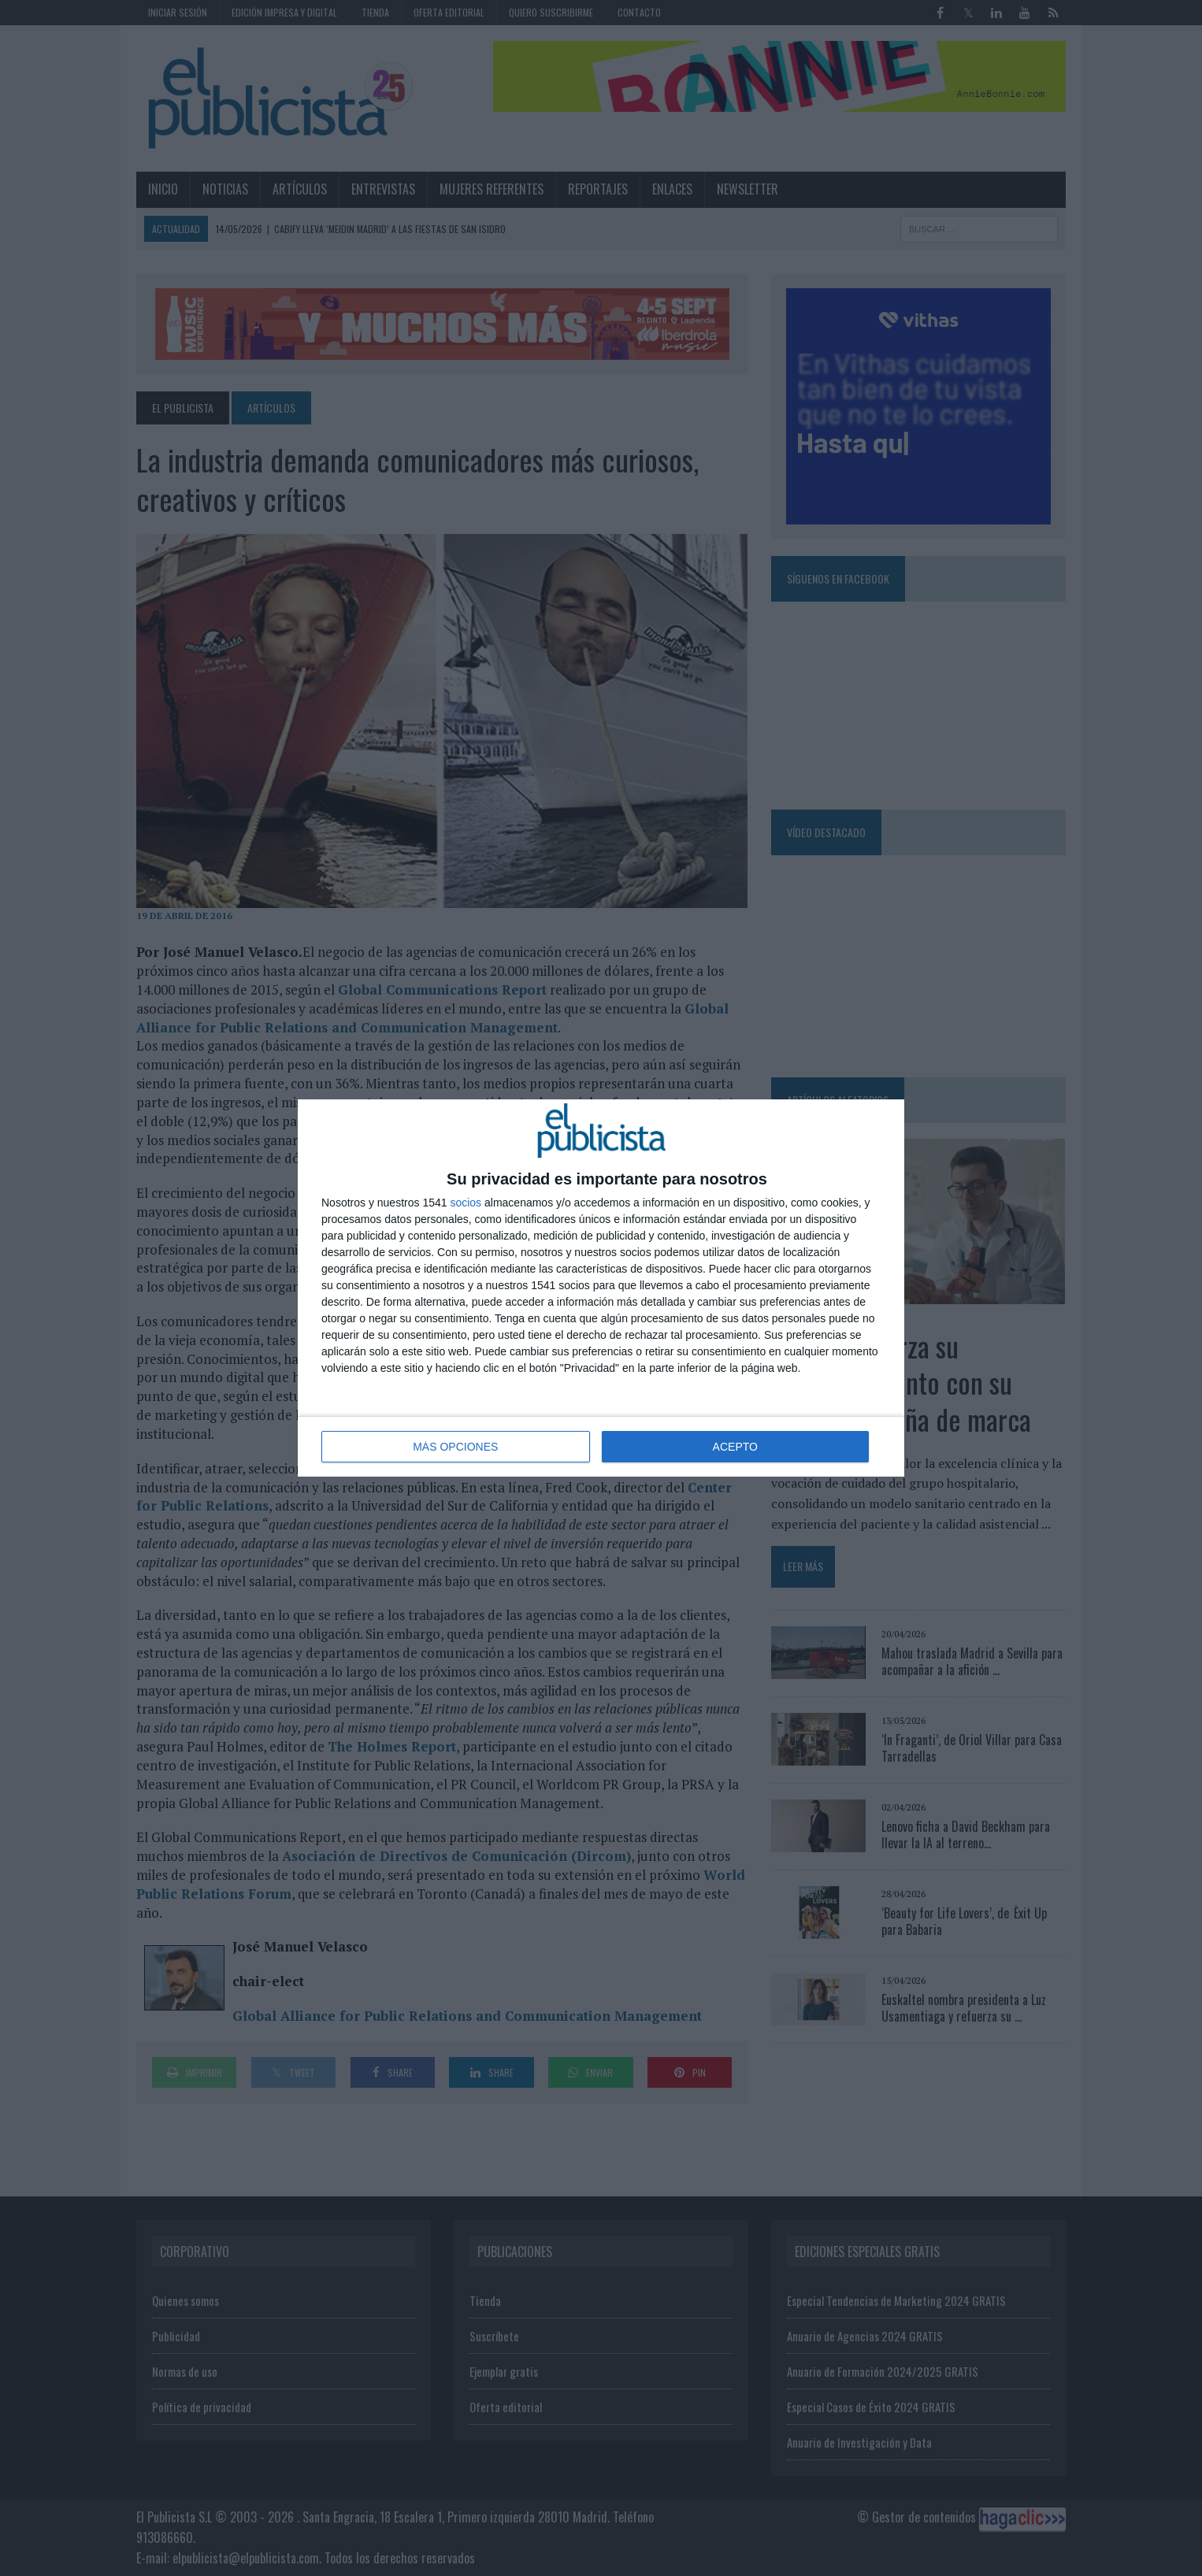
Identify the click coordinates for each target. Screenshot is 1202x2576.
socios (465, 1202)
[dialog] (601, 1287)
